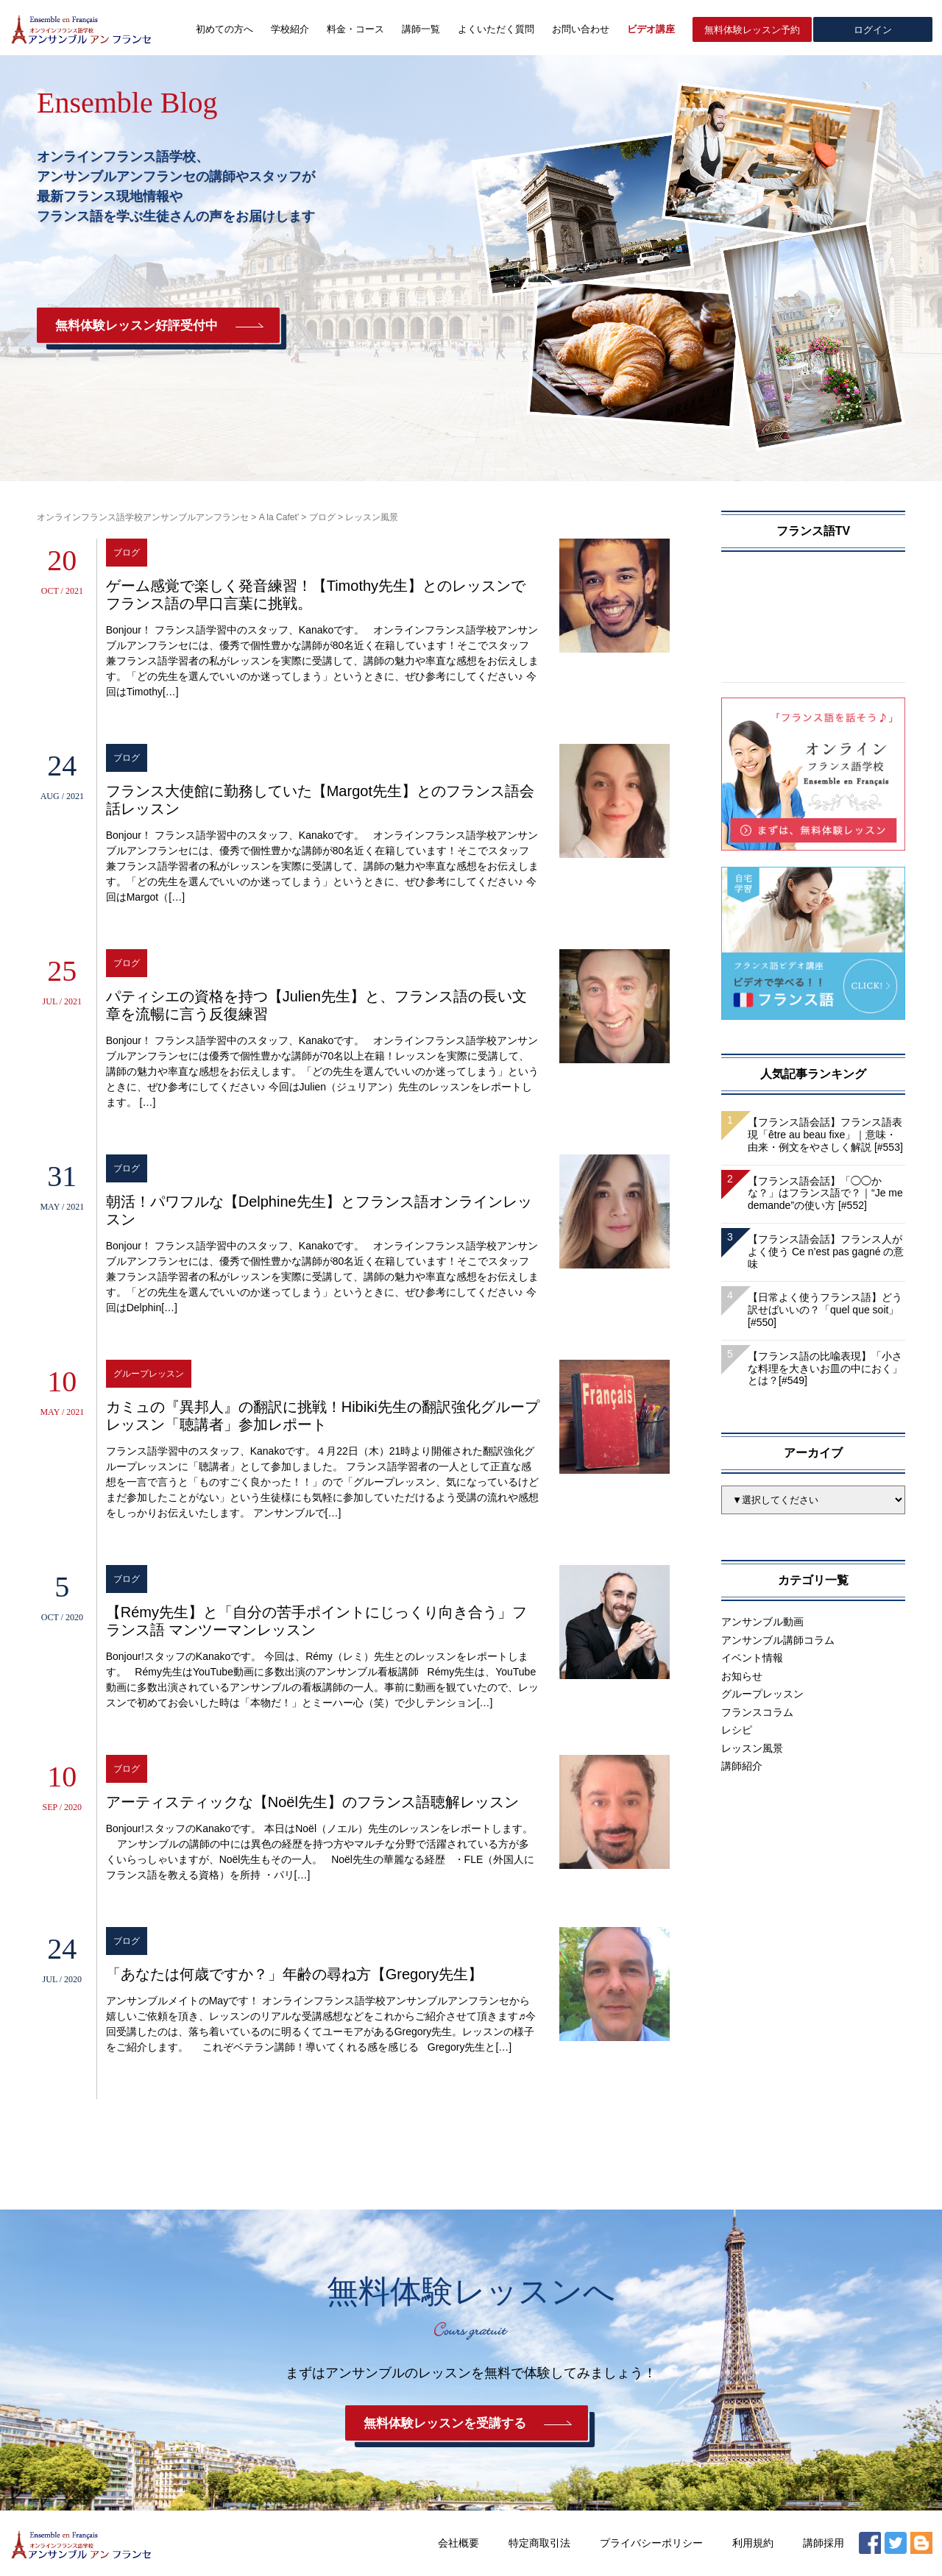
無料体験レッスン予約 (752, 29)
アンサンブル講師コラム (778, 1640)
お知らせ (741, 1676)
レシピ (736, 1730)
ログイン (873, 29)
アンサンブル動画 (762, 1622)
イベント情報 (752, 1658)
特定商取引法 (539, 2543)
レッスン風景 (752, 1748)
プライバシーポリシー (651, 2543)
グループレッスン (762, 1694)
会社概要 (458, 2543)
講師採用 (823, 2543)
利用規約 (752, 2543)
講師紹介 (741, 1766)
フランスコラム (757, 1712)
